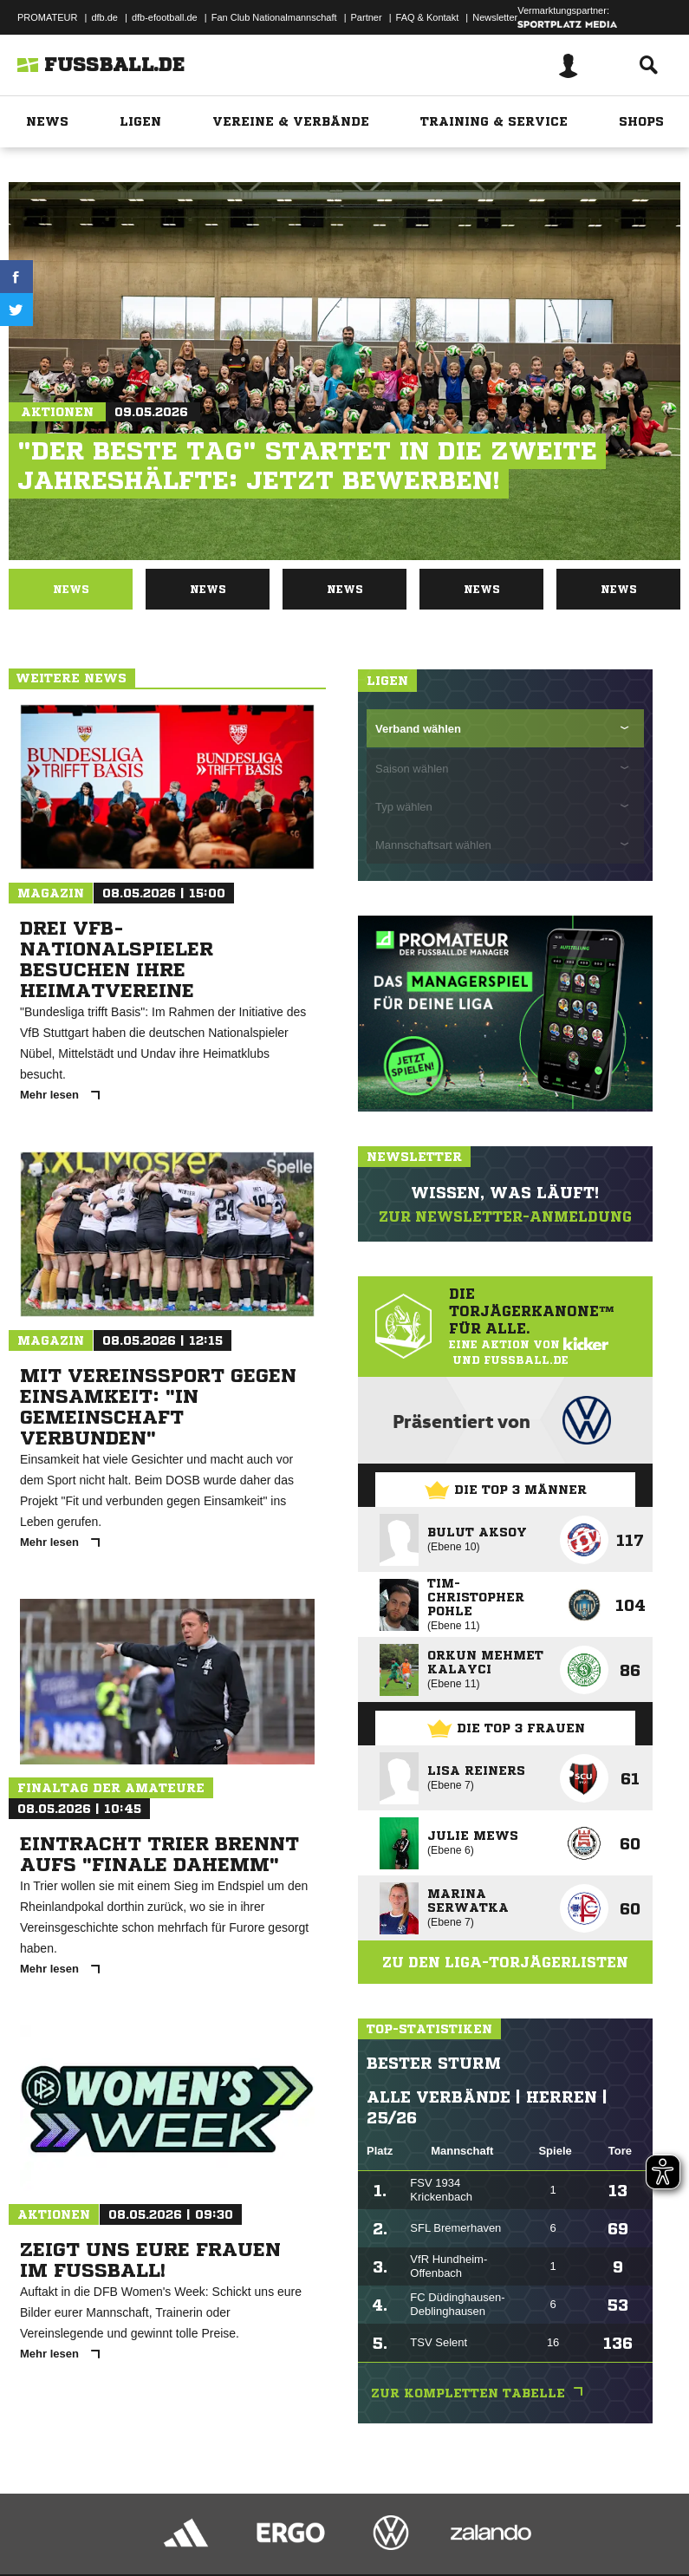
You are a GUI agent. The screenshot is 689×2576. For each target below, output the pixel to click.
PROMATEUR (47, 17)
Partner (366, 17)
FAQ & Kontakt (427, 17)
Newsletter (494, 17)
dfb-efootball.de (165, 17)
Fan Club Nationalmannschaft (274, 17)
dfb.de (104, 17)
